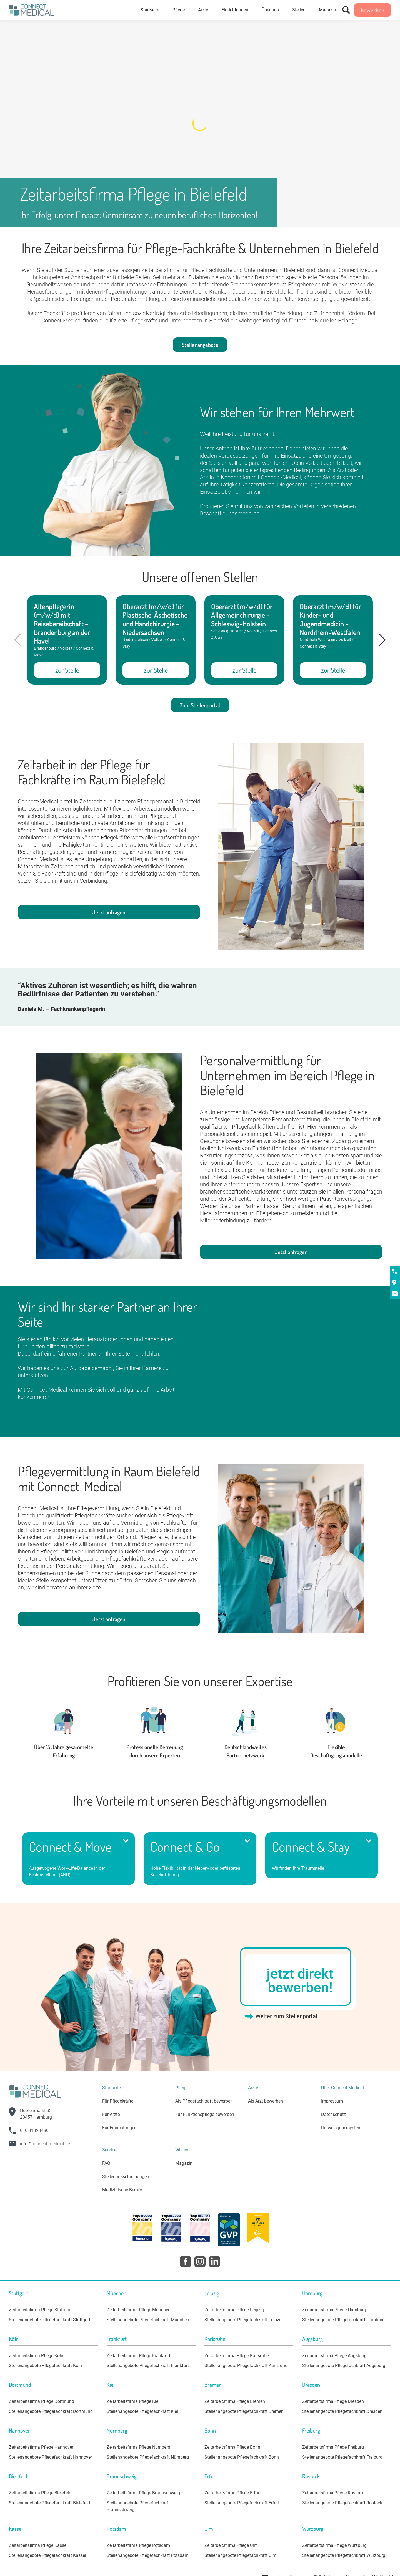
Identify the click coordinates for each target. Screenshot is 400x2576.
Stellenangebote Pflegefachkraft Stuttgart (49, 2319)
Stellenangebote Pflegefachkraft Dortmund (51, 2411)
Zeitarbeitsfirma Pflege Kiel (133, 2401)
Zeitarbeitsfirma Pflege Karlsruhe (236, 2355)
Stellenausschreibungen (125, 2176)
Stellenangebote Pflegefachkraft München (148, 2319)
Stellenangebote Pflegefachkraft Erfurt (241, 2503)
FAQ (106, 2163)
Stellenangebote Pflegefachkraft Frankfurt (148, 2365)
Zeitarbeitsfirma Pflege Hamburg (334, 2309)
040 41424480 (34, 2130)
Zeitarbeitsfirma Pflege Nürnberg (138, 2447)
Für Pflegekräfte (117, 2101)
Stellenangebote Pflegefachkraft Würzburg (343, 2555)
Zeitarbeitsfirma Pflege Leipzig (234, 2309)
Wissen (182, 2150)
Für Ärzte (111, 2114)
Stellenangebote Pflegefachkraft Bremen (244, 2411)
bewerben (372, 10)
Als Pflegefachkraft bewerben (204, 2101)
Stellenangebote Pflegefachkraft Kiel (142, 2411)
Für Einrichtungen (119, 2127)
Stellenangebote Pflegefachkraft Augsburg (343, 2365)
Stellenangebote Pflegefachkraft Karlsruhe (245, 2365)
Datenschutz (333, 2114)
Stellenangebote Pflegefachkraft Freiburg (342, 2457)
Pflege (178, 9)
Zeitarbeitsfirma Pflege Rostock (333, 2493)
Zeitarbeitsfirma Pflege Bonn (232, 2447)
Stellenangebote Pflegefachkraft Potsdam (148, 2555)
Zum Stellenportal (200, 705)
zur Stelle (67, 670)
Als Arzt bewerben (265, 2101)
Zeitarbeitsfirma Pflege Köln (36, 2355)
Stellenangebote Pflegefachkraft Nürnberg (148, 2457)
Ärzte (203, 9)
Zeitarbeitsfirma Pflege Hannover (41, 2447)
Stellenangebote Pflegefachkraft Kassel (47, 2555)
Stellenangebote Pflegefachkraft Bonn (241, 2457)
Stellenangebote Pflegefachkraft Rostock (342, 2503)
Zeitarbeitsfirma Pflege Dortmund (41, 2401)
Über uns (270, 9)
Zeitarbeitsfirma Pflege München (139, 2309)
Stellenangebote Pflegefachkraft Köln (45, 2365)
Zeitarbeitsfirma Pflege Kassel (38, 2545)
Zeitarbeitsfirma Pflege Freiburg (333, 2447)
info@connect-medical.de (45, 2143)
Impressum (332, 2101)
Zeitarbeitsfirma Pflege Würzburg (334, 2545)
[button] (382, 640)
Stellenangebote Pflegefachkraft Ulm (240, 2555)
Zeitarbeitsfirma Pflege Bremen (234, 2401)
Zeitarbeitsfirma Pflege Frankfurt (138, 2355)
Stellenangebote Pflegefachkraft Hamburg (343, 2319)
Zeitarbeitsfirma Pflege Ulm (231, 2545)
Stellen (299, 9)
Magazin (327, 9)
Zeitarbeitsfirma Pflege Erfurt (232, 2493)
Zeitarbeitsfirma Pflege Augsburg (334, 2355)
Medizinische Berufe (122, 2189)
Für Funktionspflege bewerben (204, 2114)
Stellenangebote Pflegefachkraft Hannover (50, 2457)
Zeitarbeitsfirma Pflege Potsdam (138, 2545)
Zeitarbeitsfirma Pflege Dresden (333, 2401)
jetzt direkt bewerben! (300, 1981)
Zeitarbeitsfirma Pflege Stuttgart (40, 2309)
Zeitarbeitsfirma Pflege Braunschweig (143, 2493)
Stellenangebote (200, 344)
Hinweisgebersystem (341, 2127)
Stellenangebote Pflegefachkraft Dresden (342, 2411)
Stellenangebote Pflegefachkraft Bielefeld (49, 2503)
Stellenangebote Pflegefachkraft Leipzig (243, 2319)
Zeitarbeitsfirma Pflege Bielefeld (40, 2493)
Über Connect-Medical (342, 2087)
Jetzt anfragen (108, 912)
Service (109, 2150)
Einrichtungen (234, 9)
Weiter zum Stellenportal (286, 2016)
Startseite (150, 9)
